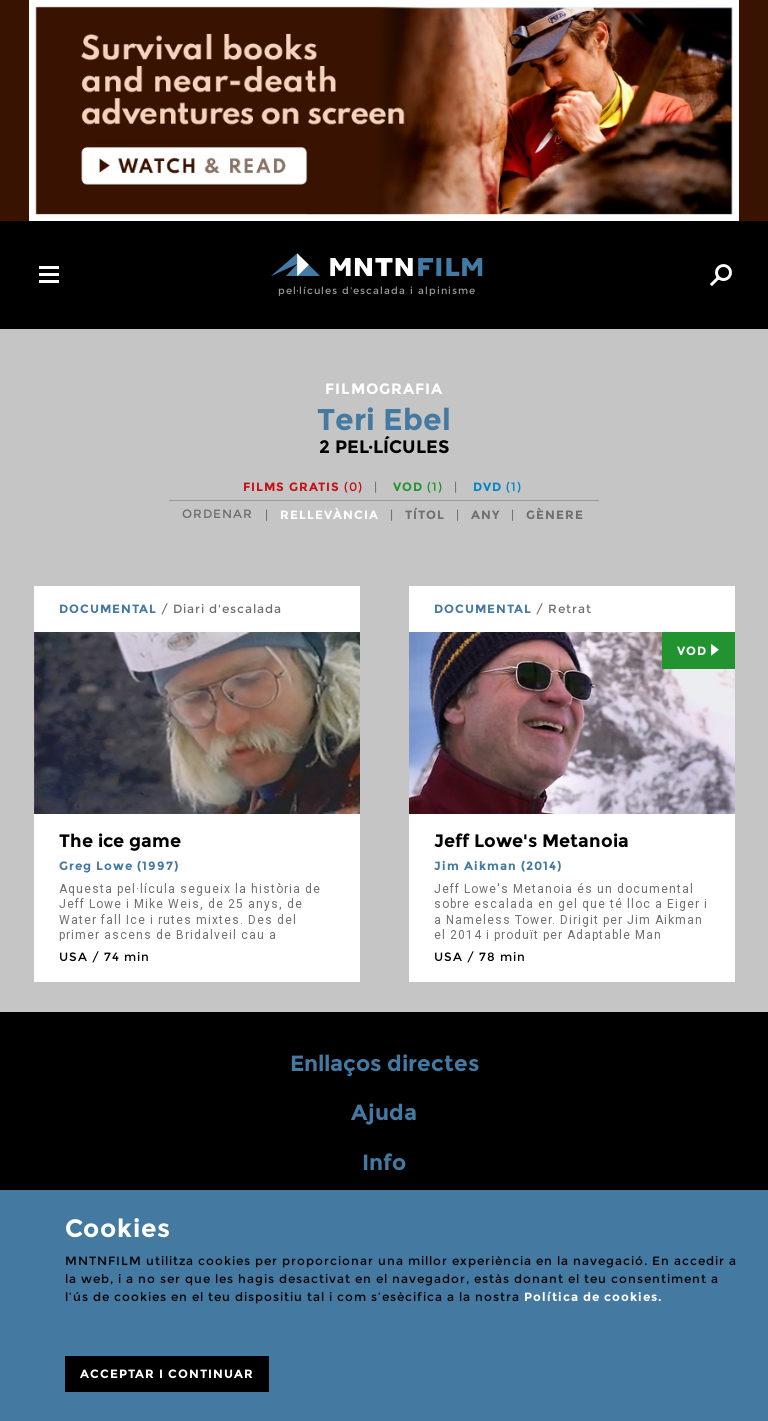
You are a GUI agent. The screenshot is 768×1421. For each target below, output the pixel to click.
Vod (698, 650)
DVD (497, 486)
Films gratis (303, 486)
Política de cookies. (593, 1296)
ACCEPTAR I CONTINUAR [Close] (167, 1373)
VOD (418, 486)
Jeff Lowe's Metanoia (531, 841)
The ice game (120, 841)
